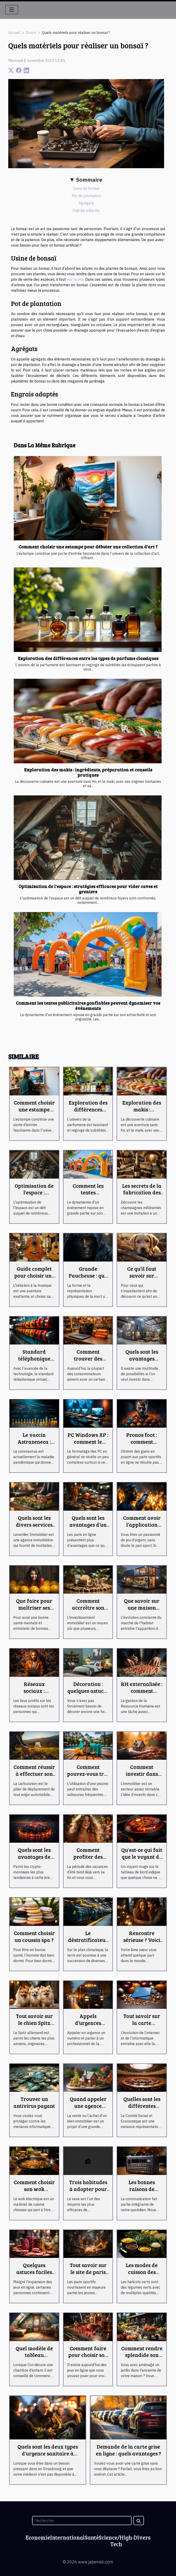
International (67, 2537)
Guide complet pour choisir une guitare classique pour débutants (34, 1279)
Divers (31, 32)
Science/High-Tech (116, 2541)
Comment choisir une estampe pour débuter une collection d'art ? (88, 547)
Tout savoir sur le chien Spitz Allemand (34, 2022)
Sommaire (89, 179)
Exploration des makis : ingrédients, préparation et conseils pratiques (88, 772)
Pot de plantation (86, 195)
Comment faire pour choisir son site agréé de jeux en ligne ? (88, 2358)
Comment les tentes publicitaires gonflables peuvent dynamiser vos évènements (88, 1005)
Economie (38, 2537)
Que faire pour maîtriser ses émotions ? (34, 1607)
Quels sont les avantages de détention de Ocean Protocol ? (34, 1860)
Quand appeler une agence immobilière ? (88, 2105)
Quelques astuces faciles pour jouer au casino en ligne (34, 2275)
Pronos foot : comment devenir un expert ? (141, 1445)
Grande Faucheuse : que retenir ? (88, 1275)
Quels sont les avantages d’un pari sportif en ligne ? (88, 1528)
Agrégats (86, 203)
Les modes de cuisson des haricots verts (142, 2271)
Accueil (14, 32)
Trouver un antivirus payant (34, 2102)
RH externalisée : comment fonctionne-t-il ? (141, 1690)
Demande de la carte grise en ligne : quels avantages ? (128, 2450)
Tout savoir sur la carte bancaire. (141, 2022)
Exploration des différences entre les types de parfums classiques (88, 658)
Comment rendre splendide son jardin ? (141, 2355)
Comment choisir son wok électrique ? (34, 2188)
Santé (92, 2537)
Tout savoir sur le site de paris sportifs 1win (88, 2271)
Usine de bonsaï (86, 188)
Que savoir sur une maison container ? (142, 1607)
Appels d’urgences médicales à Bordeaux (88, 2026)
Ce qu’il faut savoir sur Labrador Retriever (141, 1279)
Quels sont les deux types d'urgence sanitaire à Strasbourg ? (47, 2453)
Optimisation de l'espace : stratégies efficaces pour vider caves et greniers (88, 888)
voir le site (75, 279)
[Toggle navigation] (11, 9)
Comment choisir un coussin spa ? (34, 1936)
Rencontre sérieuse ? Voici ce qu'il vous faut (141, 1939)
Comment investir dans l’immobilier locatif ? (142, 1777)
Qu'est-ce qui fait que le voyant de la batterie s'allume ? (141, 1860)
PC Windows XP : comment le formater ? (88, 1441)
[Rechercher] (81, 2520)
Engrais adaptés (86, 210)
